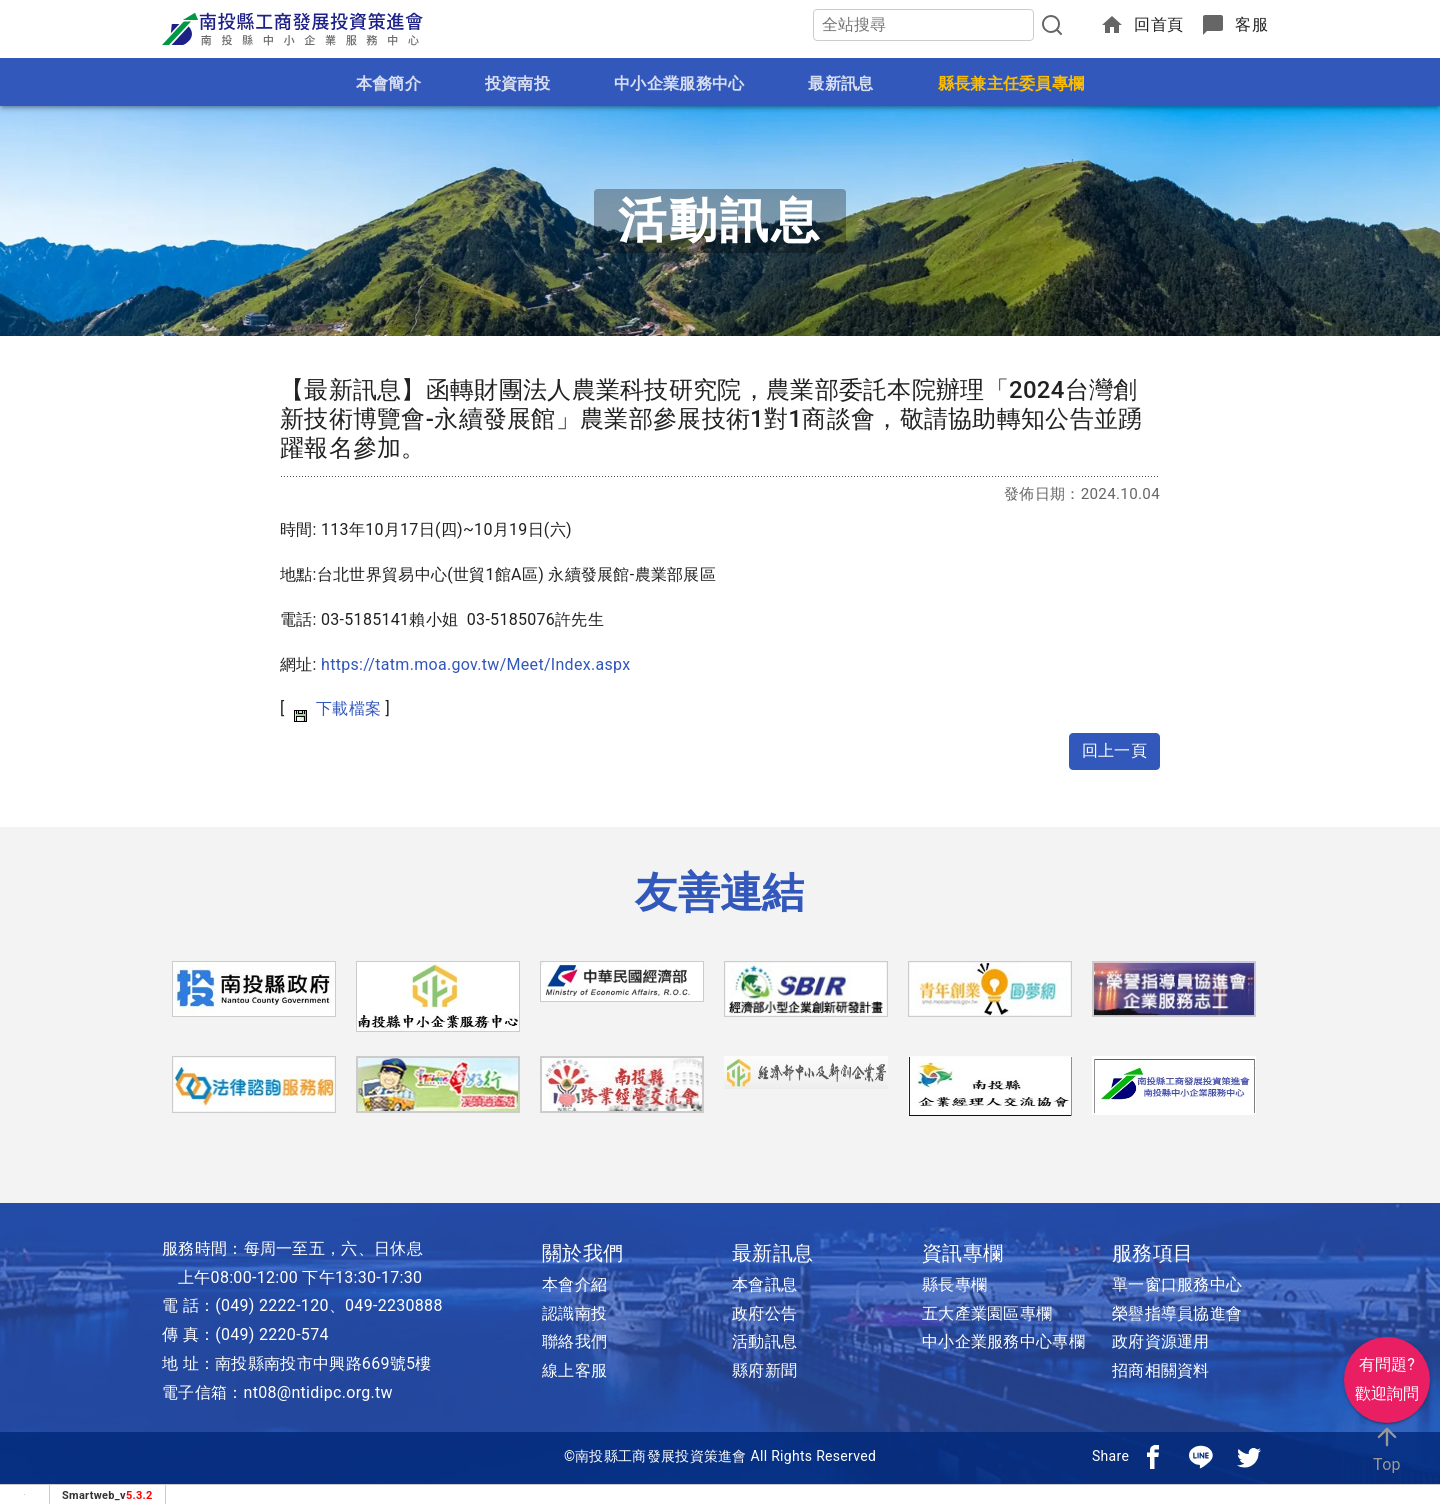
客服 (1251, 24)
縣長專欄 (954, 1284)
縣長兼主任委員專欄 (1011, 83)
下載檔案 (348, 708)
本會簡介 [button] (388, 83)
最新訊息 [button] (840, 83)
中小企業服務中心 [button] (679, 83)
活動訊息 (764, 1341)
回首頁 (1158, 24)
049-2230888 (394, 1305)
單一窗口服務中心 (1177, 1284)
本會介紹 (574, 1284)
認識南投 (574, 1313)
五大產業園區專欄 (987, 1313)
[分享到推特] (1249, 1456)
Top (1387, 1448)
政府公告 (764, 1313)
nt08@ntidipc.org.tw (318, 1392)
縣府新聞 (764, 1370)
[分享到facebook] (1153, 1456)
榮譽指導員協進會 (1177, 1313)
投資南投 (517, 83)
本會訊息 (764, 1284)
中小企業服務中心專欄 (1003, 1341)
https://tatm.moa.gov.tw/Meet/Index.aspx (475, 664)
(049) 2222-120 (272, 1305)
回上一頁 (1114, 750)
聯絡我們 (574, 1341)
